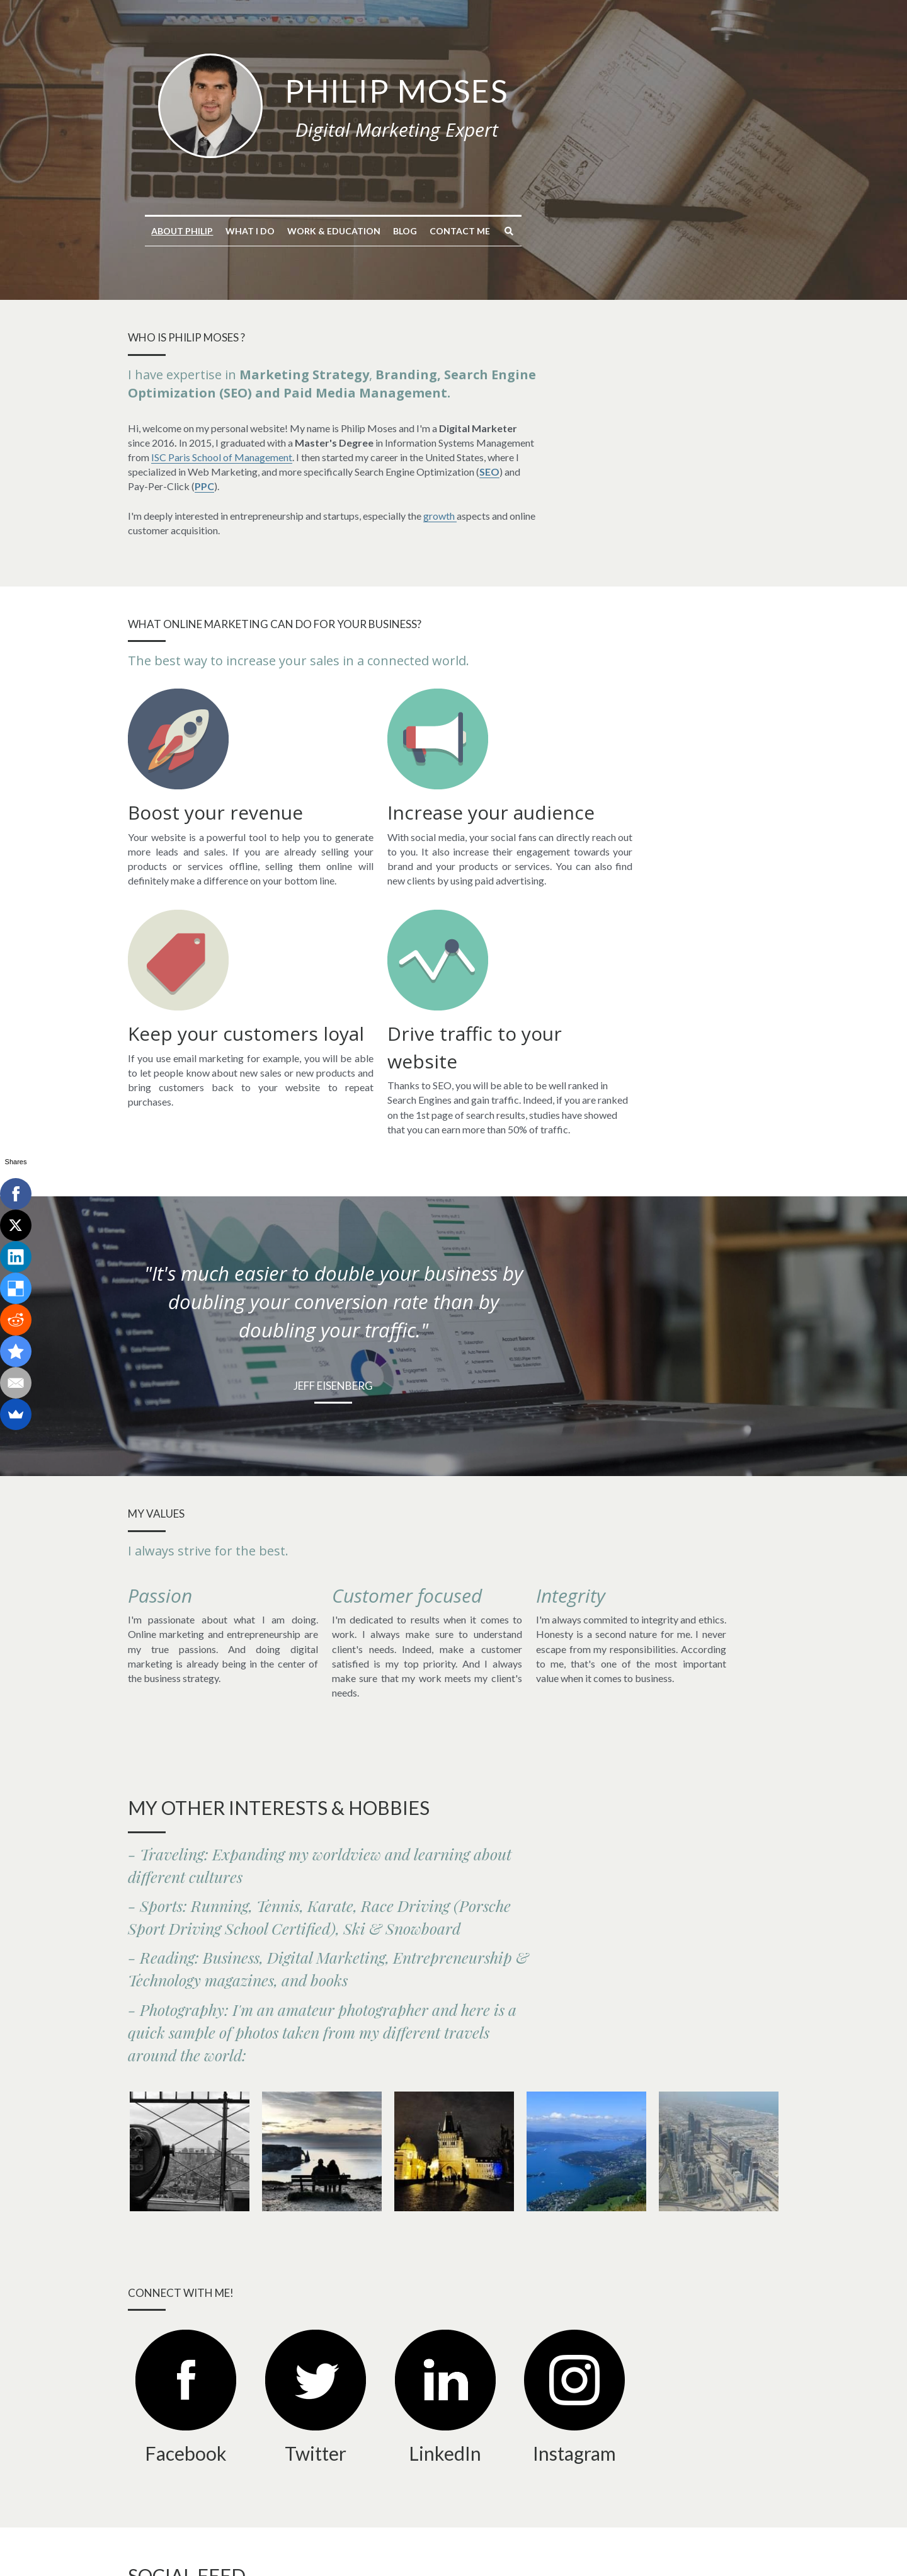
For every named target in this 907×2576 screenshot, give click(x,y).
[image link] (330, 104)
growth (442, 486)
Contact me (580, 231)
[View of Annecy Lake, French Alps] (586, 1928)
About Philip (302, 231)
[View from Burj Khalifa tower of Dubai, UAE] (719, 1928)
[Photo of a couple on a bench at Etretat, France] (322, 1928)
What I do (370, 231)
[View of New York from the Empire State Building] (189, 1928)
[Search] (629, 231)
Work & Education (454, 231)
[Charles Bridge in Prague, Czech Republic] (454, 1928)
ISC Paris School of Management (374, 443)
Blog (525, 231)
